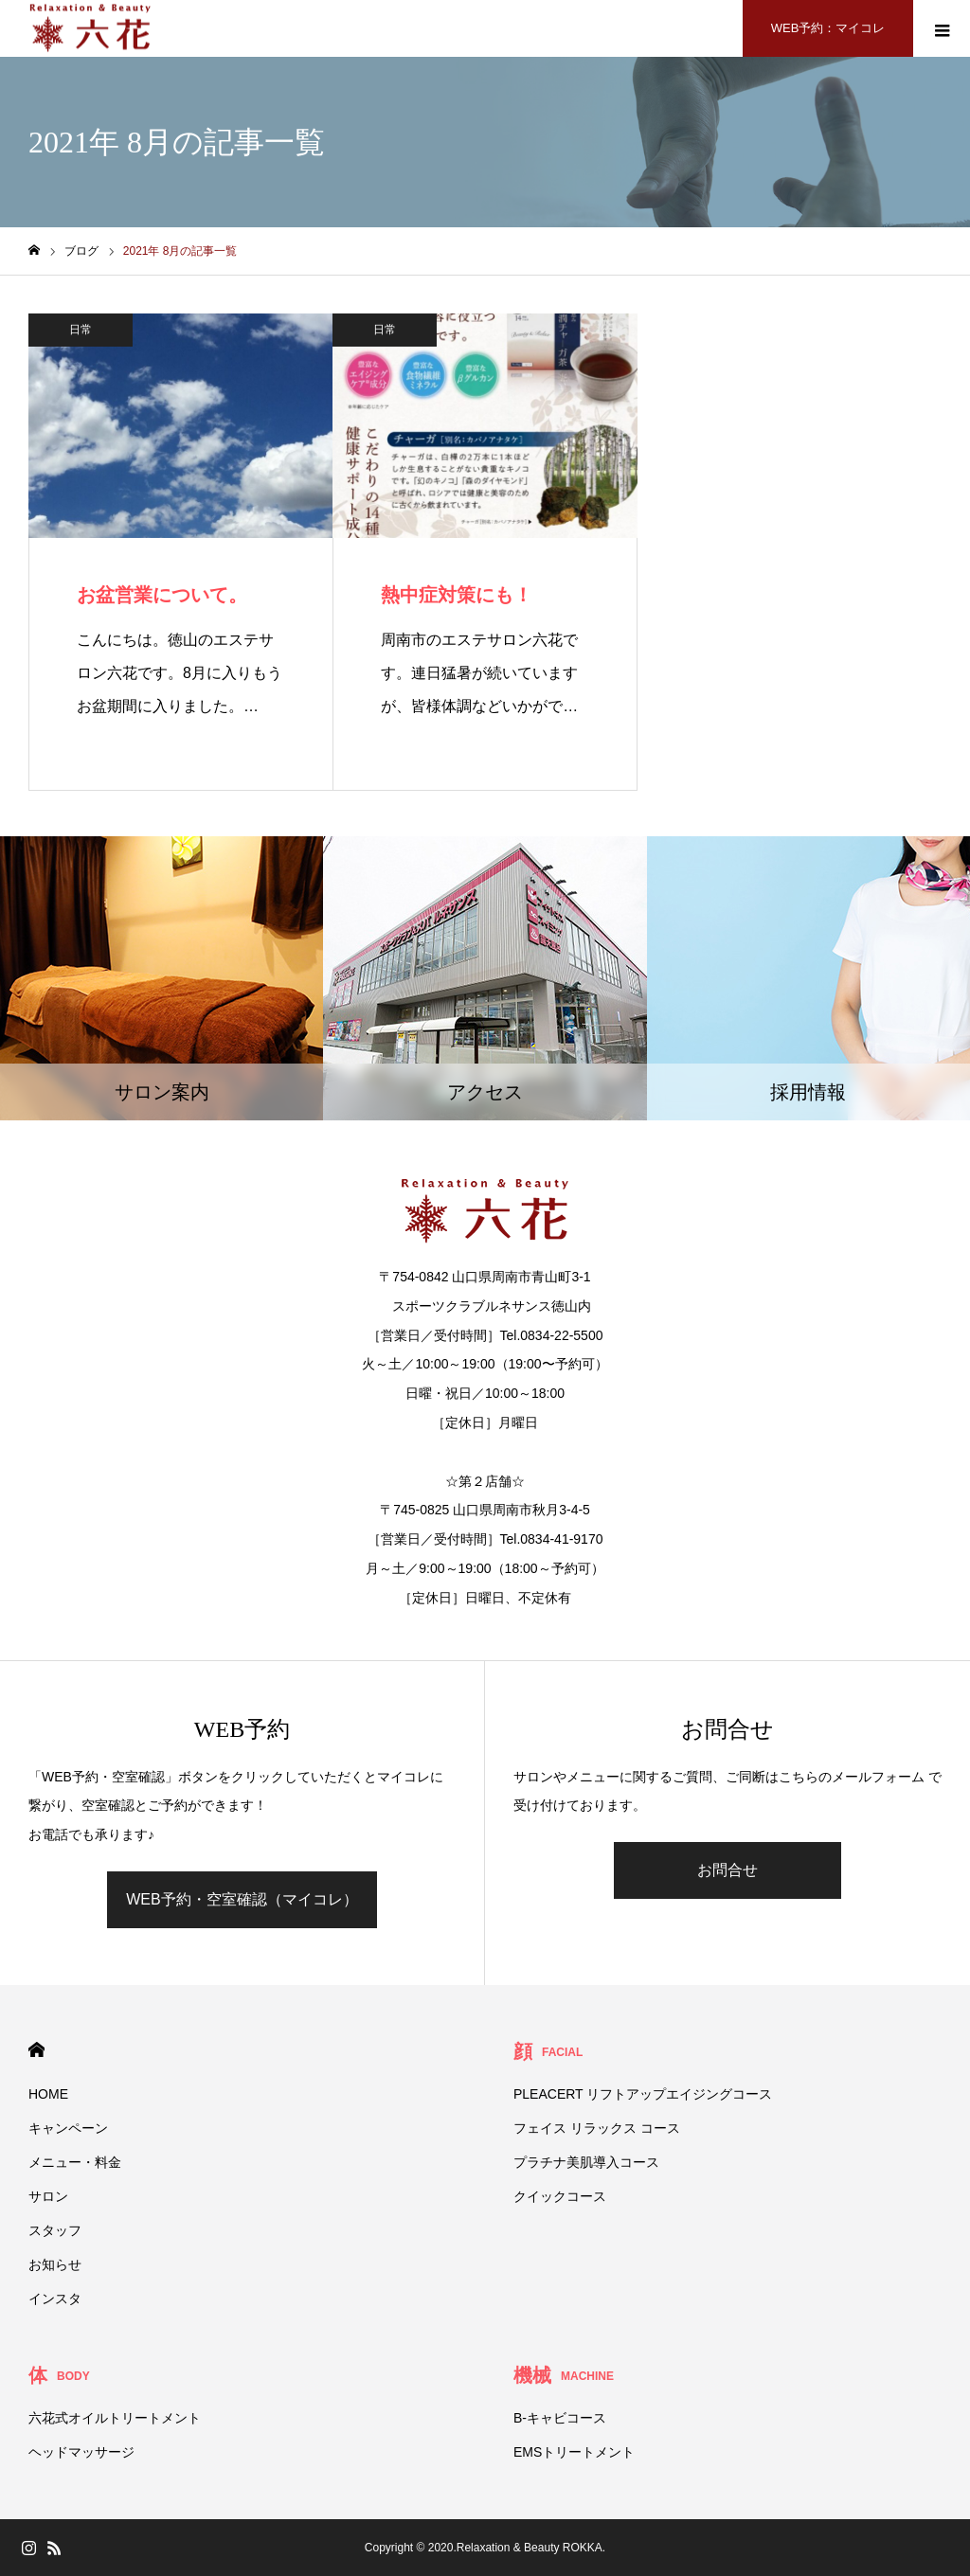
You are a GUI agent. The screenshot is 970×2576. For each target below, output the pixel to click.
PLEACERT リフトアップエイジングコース (642, 2094)
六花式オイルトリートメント (114, 2417)
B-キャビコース (559, 2417)
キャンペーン (68, 2128)
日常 (80, 329)
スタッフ (54, 2230)
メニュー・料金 (74, 2162)
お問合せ (727, 1870)
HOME (36, 2050)
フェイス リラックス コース (596, 2128)
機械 (563, 2375)
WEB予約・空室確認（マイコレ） (241, 1899)
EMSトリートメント (574, 2452)
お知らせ (54, 2264)
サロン (48, 2196)
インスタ (54, 2298)
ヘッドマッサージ (81, 2452)
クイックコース (559, 2196)
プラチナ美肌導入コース (586, 2162)
